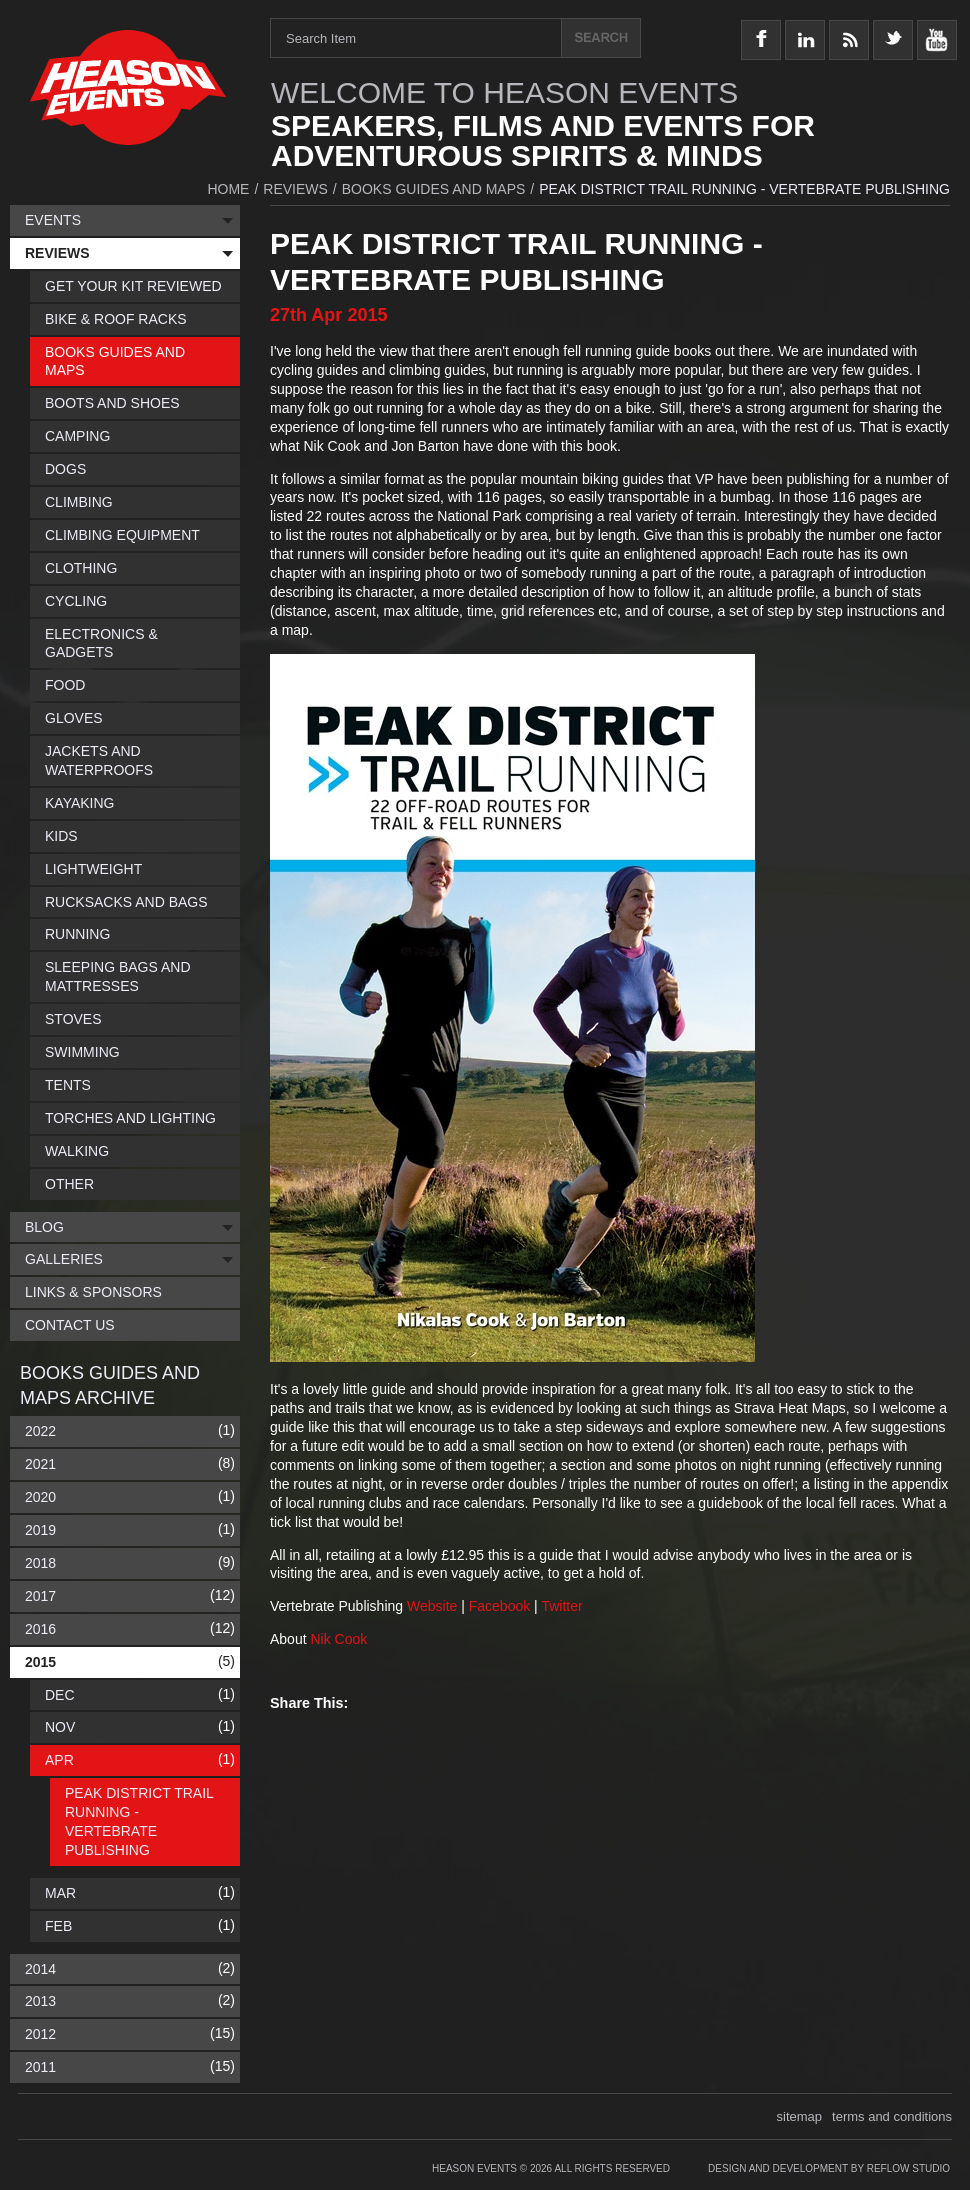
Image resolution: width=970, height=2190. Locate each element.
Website (434, 1606)
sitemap (800, 2116)
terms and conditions (892, 2116)
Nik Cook (338, 1639)
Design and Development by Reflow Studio (829, 2168)
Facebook (501, 1606)
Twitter (563, 1606)
